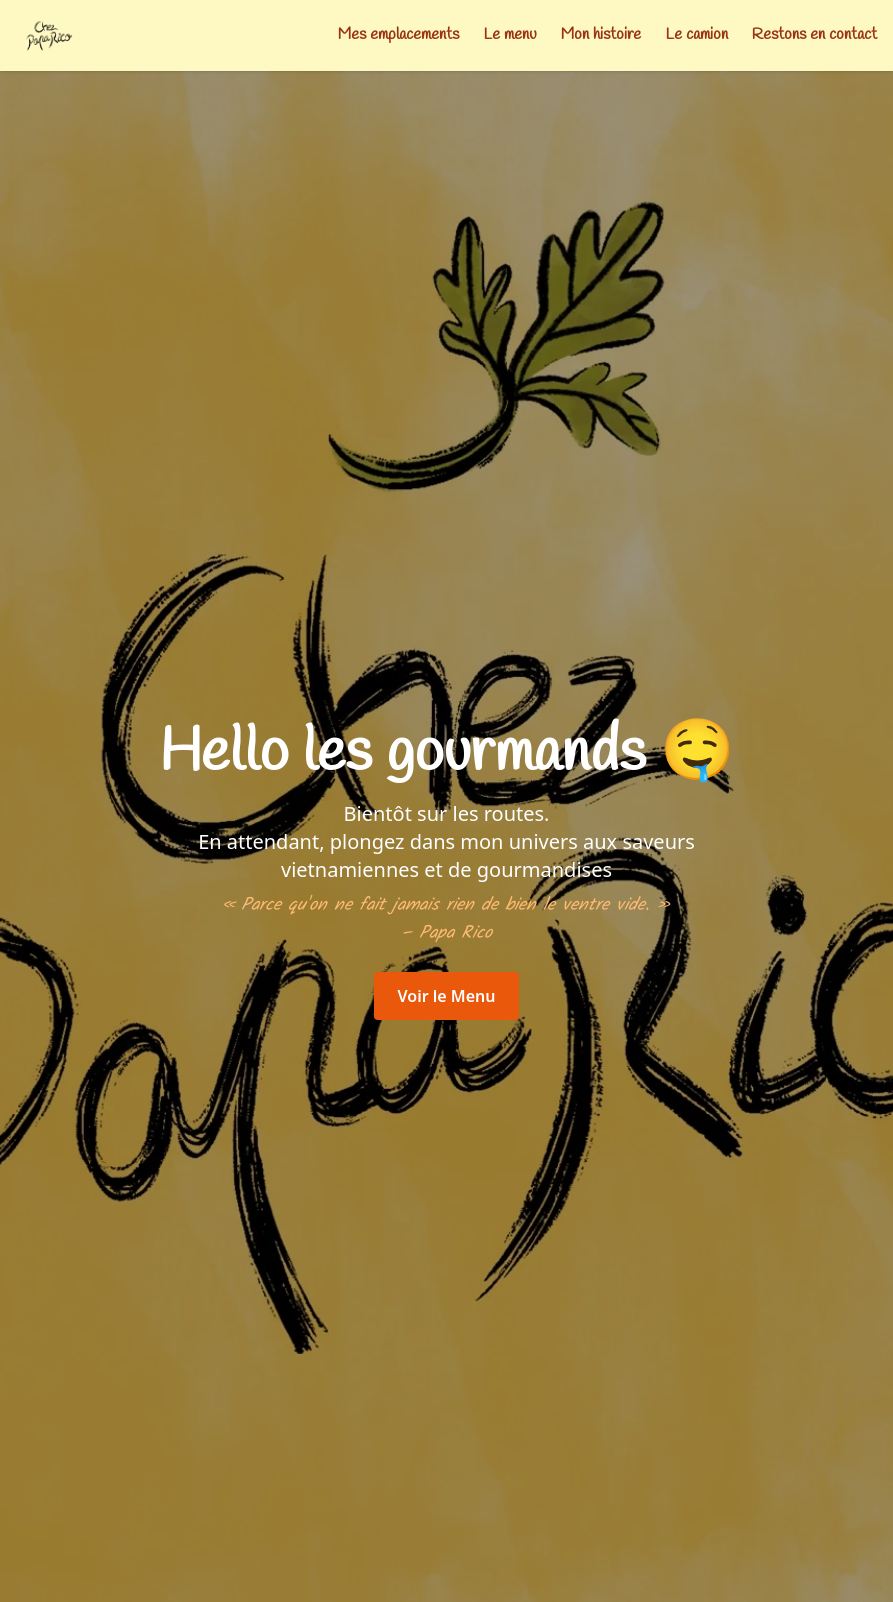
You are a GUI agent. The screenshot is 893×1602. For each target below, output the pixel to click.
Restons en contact (814, 34)
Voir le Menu (447, 996)
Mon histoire (601, 34)
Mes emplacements (398, 34)
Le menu (510, 34)
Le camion (696, 34)
